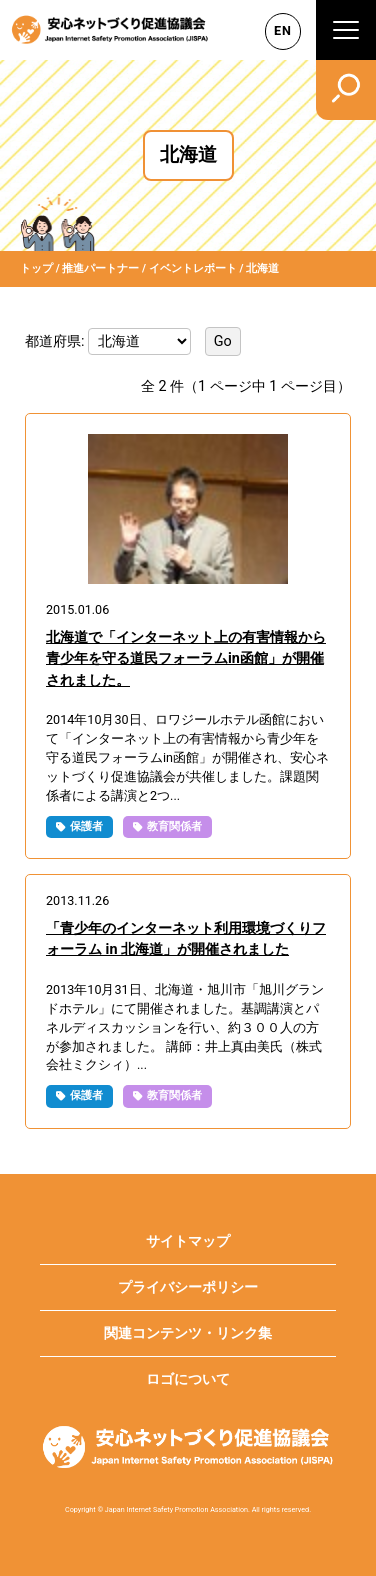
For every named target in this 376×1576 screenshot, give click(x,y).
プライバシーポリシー (188, 1287)
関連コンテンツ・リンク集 (188, 1333)
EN (283, 30)
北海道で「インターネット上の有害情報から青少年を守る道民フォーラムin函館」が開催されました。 (186, 659)
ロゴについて (188, 1379)
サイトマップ (188, 1241)
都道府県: (56, 340)
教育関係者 (174, 826)
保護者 (86, 826)
